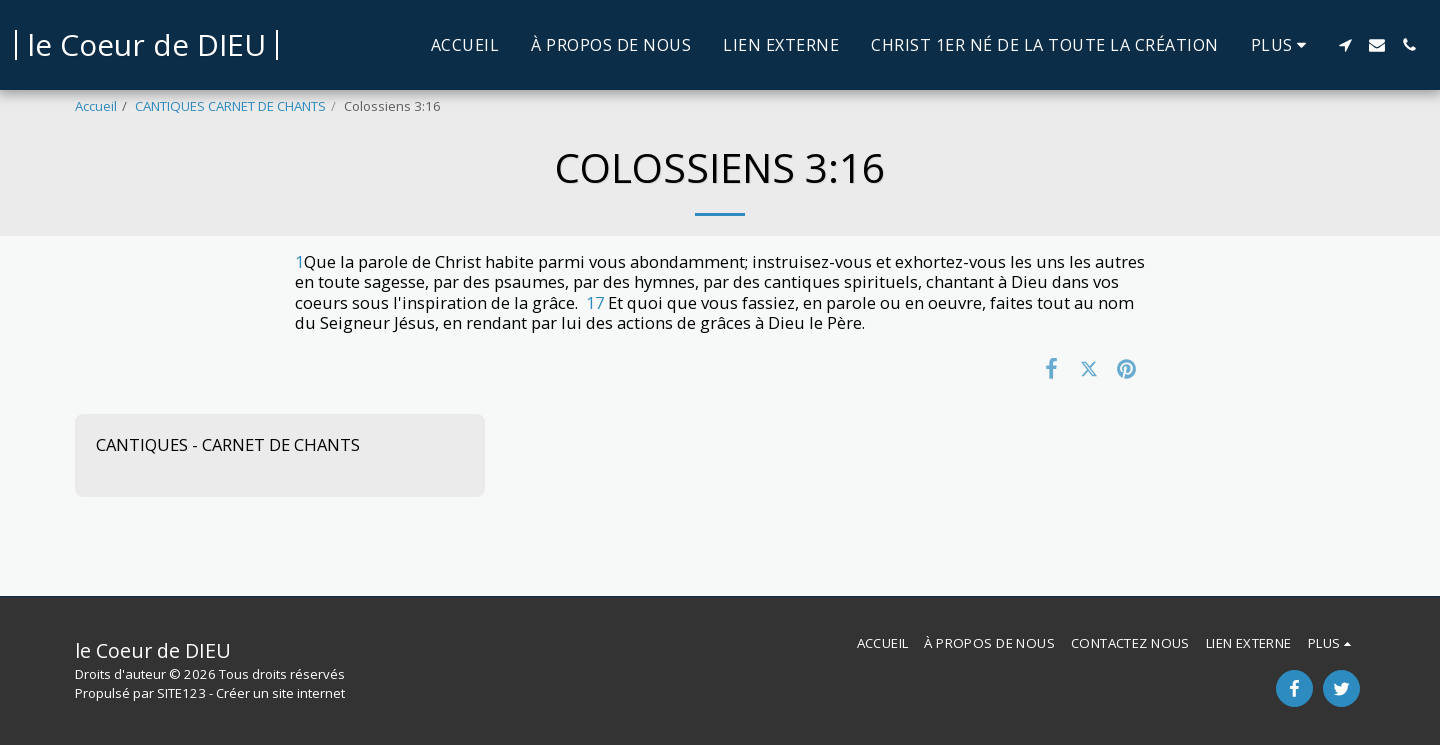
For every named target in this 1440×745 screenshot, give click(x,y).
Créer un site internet (280, 693)
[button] (1345, 45)
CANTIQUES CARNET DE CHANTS (230, 106)
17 (595, 302)
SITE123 (181, 693)
